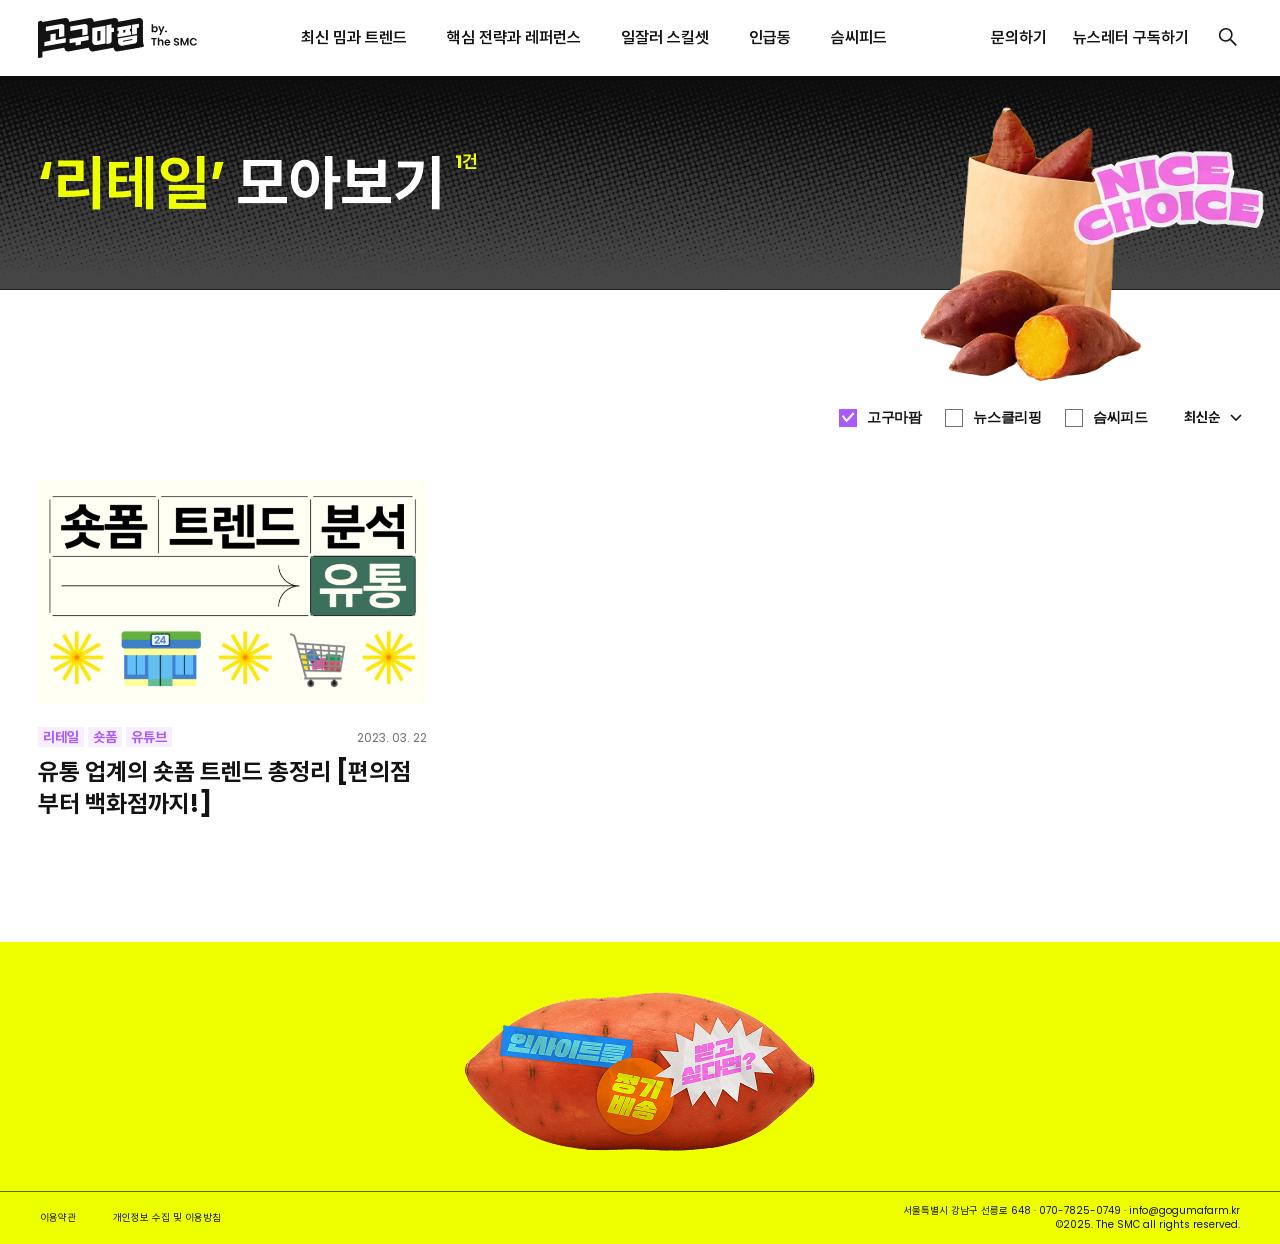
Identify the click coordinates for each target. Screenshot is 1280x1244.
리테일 (61, 737)
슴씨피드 (1120, 417)
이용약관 (58, 1217)
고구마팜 (894, 417)
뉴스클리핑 (1007, 417)
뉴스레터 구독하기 (1131, 37)
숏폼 (105, 737)
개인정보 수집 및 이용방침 (167, 1217)
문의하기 (1019, 37)
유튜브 (149, 737)
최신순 (1213, 417)
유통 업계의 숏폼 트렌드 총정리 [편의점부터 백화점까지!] (224, 787)
